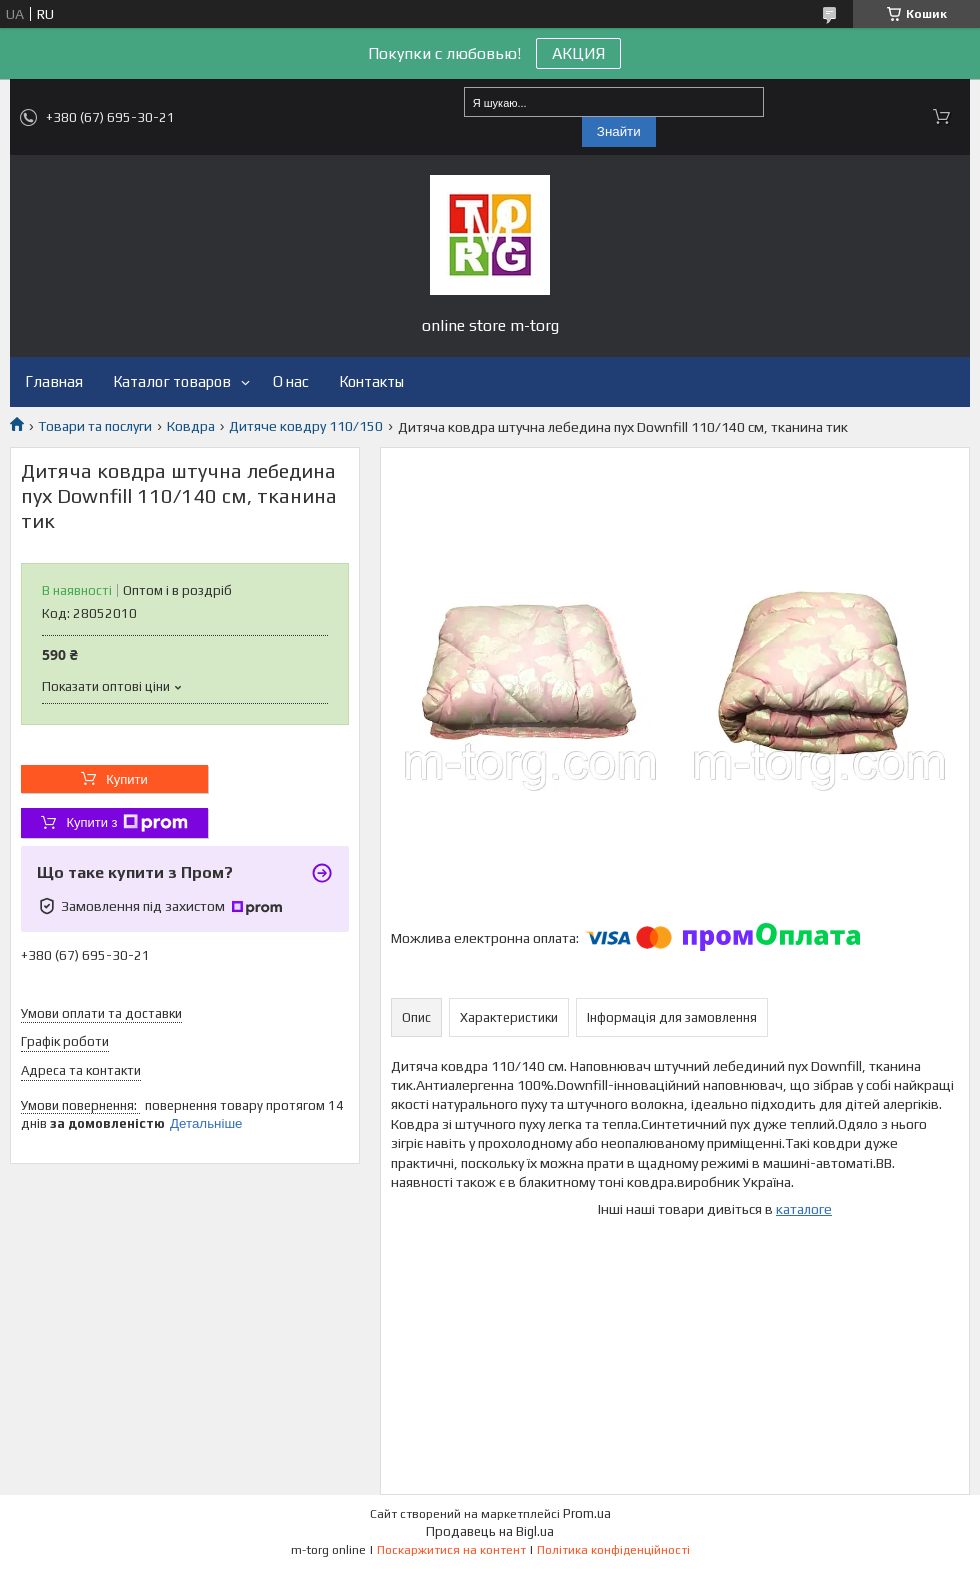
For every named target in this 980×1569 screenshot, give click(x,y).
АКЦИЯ (578, 53)
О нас (291, 381)
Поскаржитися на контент (451, 1550)
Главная (54, 381)
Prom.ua (587, 1513)
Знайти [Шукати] (619, 131)
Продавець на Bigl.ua (490, 1531)
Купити (127, 779)
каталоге (804, 1209)
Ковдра (191, 426)
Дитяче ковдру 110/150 (306, 426)
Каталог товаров (172, 381)
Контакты (371, 381)
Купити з (126, 823)
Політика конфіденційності (613, 1550)
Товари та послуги (95, 426)
